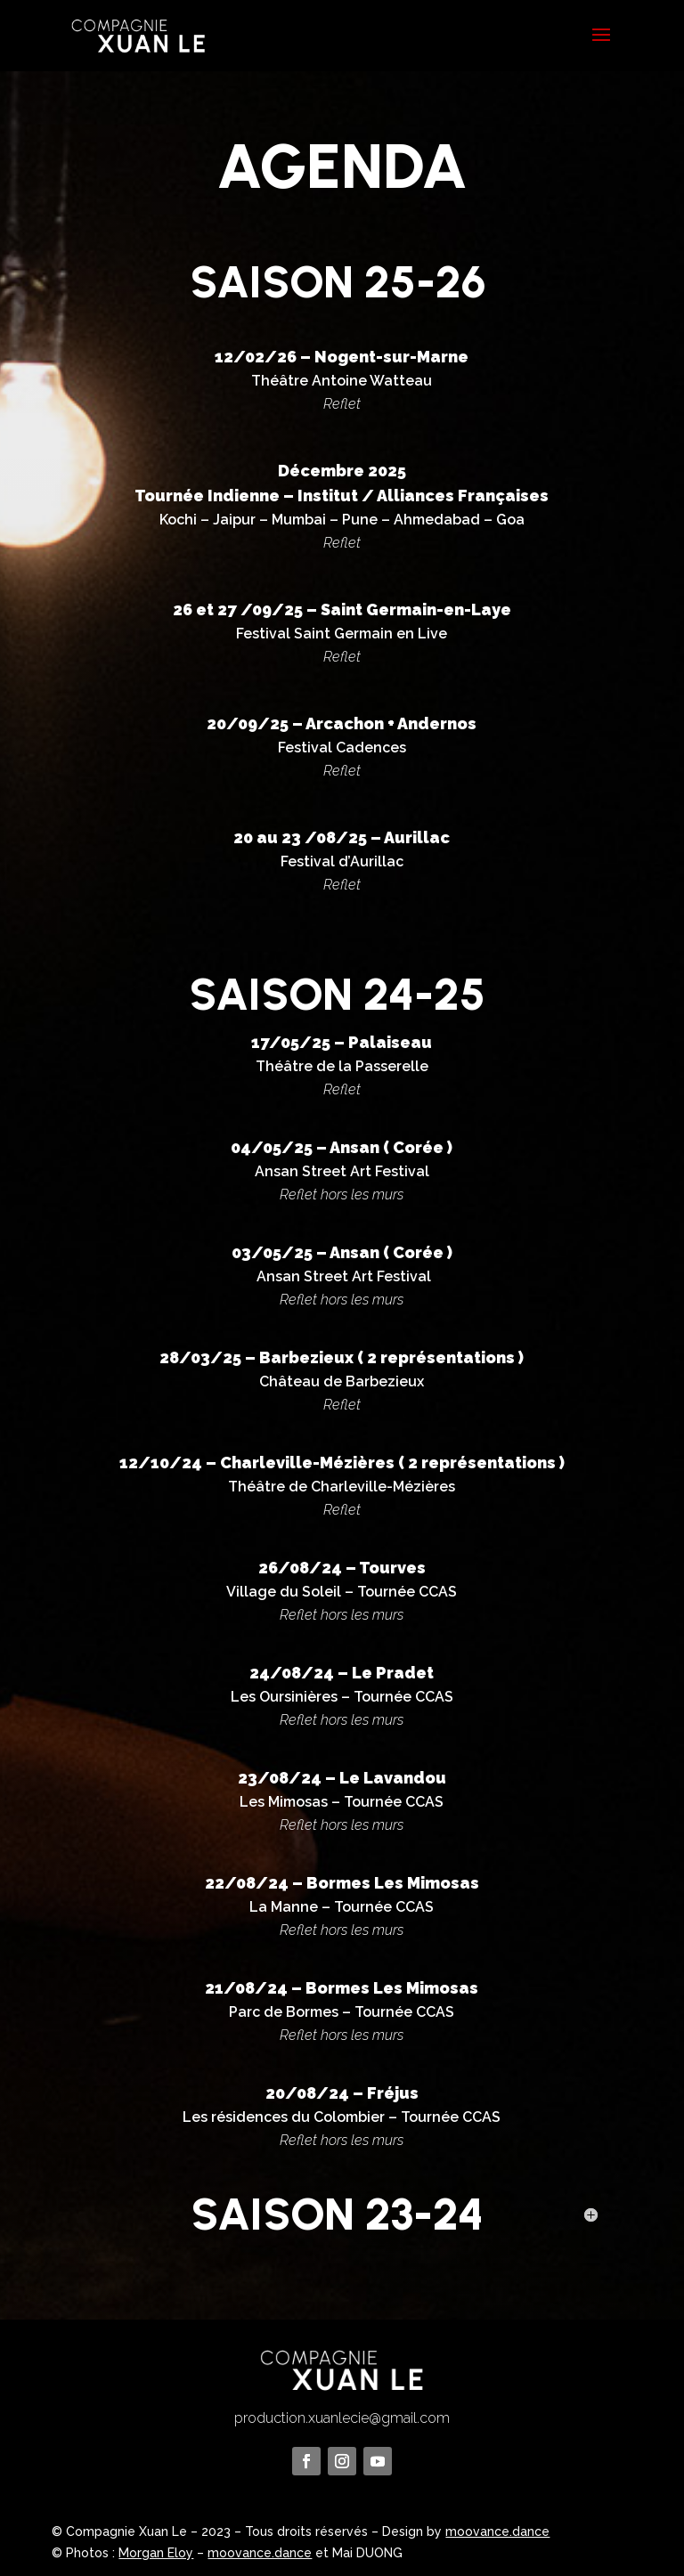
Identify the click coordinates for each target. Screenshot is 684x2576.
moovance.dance (497, 2531)
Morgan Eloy (155, 2553)
